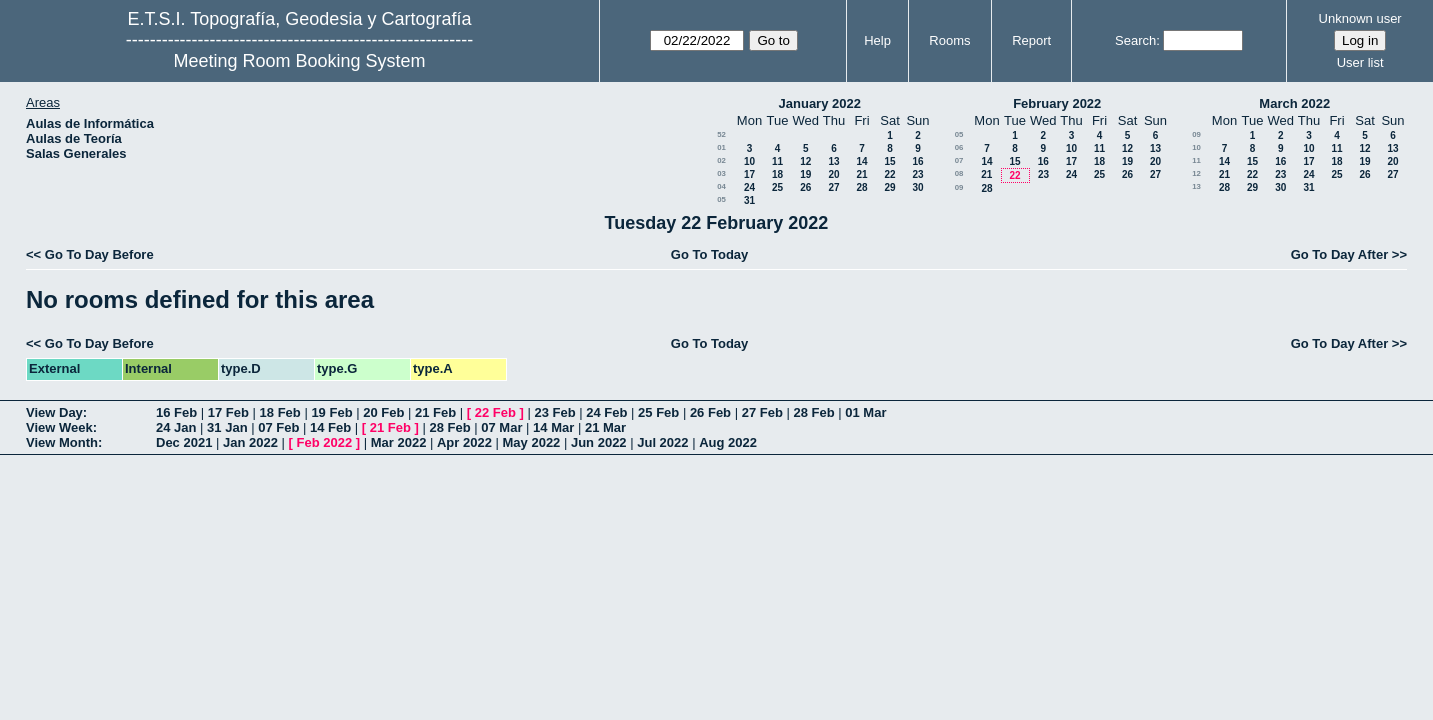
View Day (54, 412)
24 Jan (176, 427)
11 (777, 161)
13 (833, 161)
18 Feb (280, 412)
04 (721, 186)
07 (959, 160)
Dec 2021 (184, 442)
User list (1360, 62)
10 (749, 161)
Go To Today (710, 254)
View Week (59, 427)
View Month (62, 442)
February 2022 (1057, 103)
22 (889, 174)
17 (749, 174)
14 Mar (553, 427)
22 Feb (495, 412)
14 (861, 161)
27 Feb (762, 412)
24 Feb (606, 412)
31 (749, 200)
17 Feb (228, 412)
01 (721, 147)
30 (917, 187)
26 (805, 187)
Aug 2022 (728, 442)
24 (749, 187)
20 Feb (383, 412)
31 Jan (227, 427)
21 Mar (605, 427)
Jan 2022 (250, 442)
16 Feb (176, 412)
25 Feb (658, 412)
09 (959, 187)
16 (917, 161)
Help (877, 40)
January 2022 (820, 103)
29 (889, 187)
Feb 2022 (325, 442)
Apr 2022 (464, 442)
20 (833, 174)
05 (721, 199)
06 (959, 147)
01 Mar (865, 412)
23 (917, 174)
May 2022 (532, 442)
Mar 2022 (399, 442)
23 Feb (554, 412)
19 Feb (331, 412)
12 (805, 161)
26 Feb (710, 412)
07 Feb (278, 427)
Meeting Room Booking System (299, 61)
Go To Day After (1340, 254)
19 (805, 174)
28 (861, 187)
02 (721, 160)
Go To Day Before (99, 254)
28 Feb (813, 412)
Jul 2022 (662, 442)
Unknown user (1360, 18)
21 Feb (435, 412)
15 (889, 161)
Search (1135, 40)
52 (721, 134)
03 (721, 173)
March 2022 (1294, 103)
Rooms (949, 40)
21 (861, 174)
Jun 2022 (599, 442)
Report (1031, 40)
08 (959, 173)
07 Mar (501, 427)
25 (777, 187)
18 (777, 174)
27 (833, 187)
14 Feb (330, 427)
